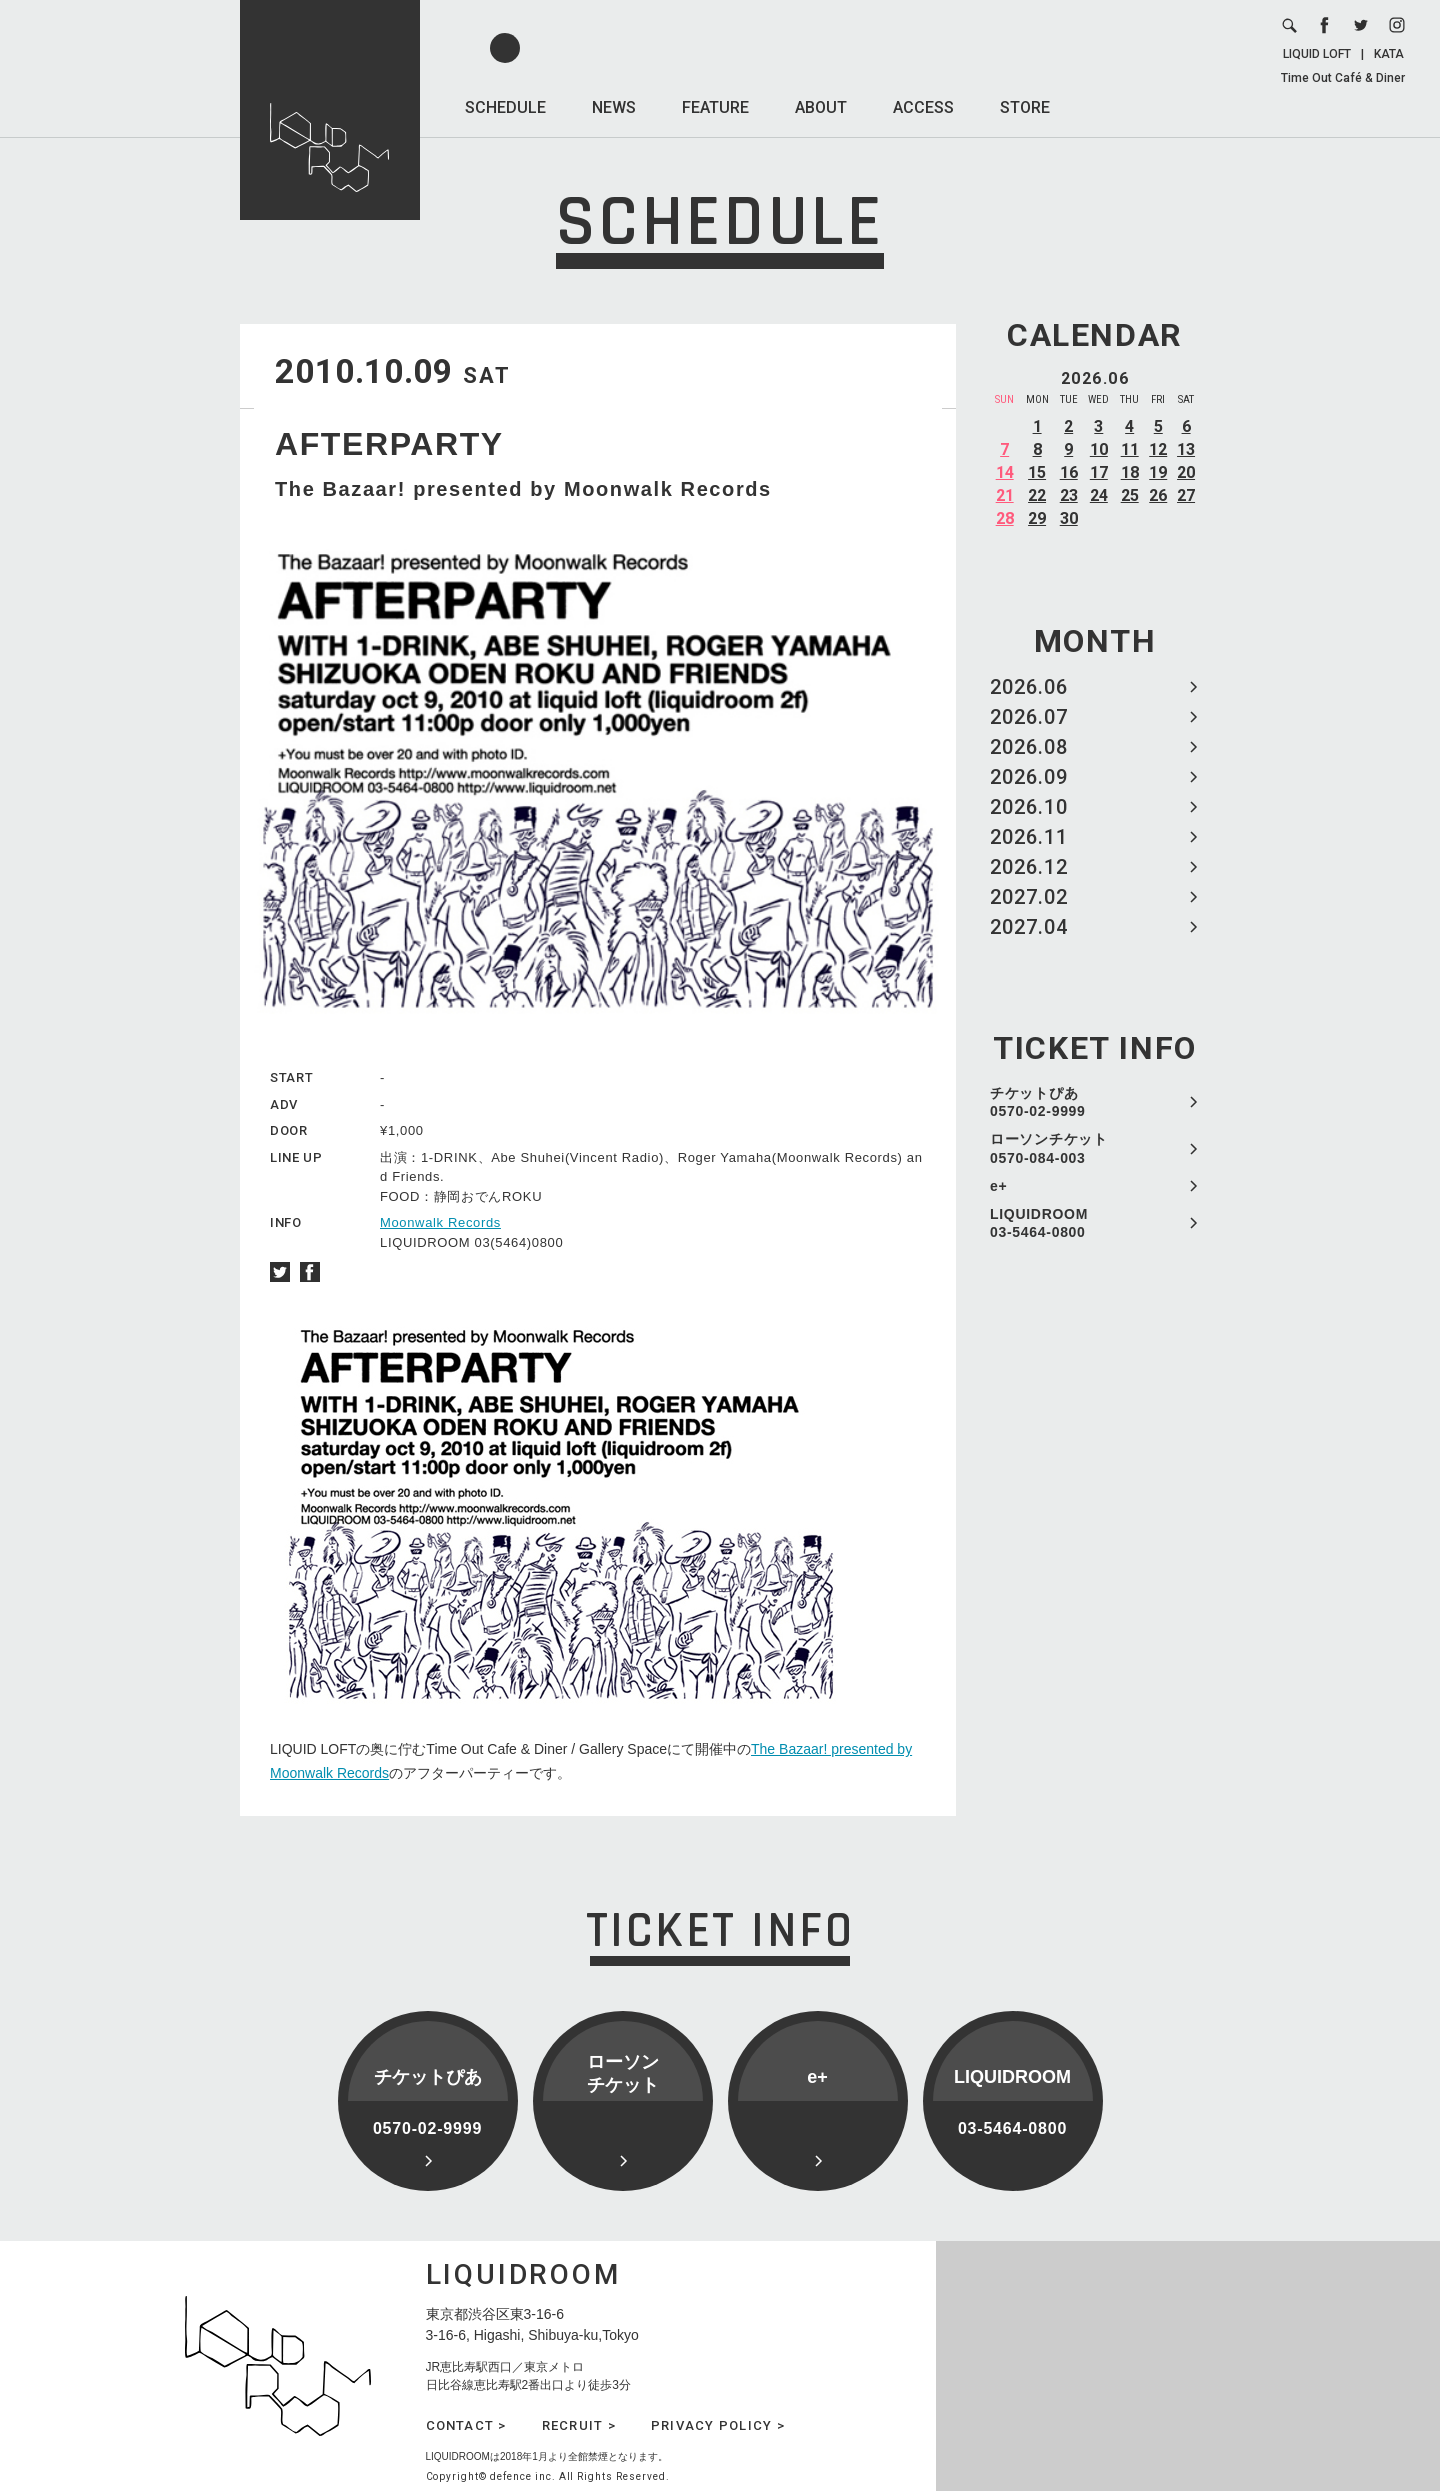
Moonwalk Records (440, 1222)
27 (1186, 495)
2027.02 (1029, 897)
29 (1037, 518)
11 (1130, 449)
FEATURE (715, 107)
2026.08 (1029, 747)
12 (1158, 449)
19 (1158, 472)
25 (1130, 495)
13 (1186, 449)
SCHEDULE (505, 107)
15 (1037, 472)
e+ (998, 1186)
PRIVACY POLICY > (718, 2425)
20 (1186, 472)
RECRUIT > (579, 2425)
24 (1099, 495)
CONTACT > (466, 2425)
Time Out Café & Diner (1343, 78)
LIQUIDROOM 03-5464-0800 (1039, 1223)
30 (1069, 518)
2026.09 (1029, 777)
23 (1069, 495)
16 (1069, 472)
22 (1037, 495)
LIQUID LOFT (1317, 54)
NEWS (614, 107)
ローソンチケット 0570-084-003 (1049, 1148)
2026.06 (1029, 687)
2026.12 (1029, 867)
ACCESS (923, 107)
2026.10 (1029, 807)
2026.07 (1029, 717)
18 (1130, 472)
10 (1099, 449)
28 (1005, 518)
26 (1158, 495)
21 (1005, 495)
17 (1099, 472)
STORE (1025, 107)
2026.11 (1029, 837)
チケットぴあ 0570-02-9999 (1038, 1102)
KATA (1389, 54)
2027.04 (1029, 927)
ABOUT (821, 107)
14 (1005, 472)
